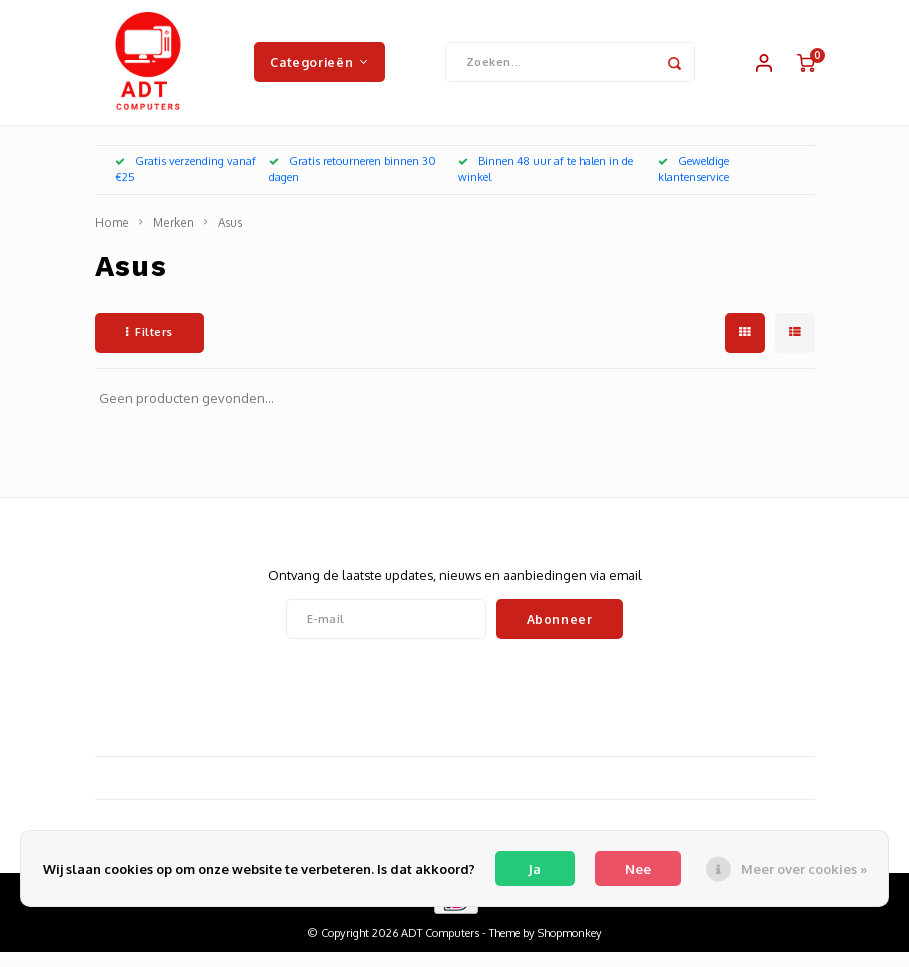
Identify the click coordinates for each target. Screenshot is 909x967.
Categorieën (319, 69)
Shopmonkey (570, 948)
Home (112, 237)
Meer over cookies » (804, 869)
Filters (149, 347)
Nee (638, 869)
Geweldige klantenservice (693, 184)
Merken (173, 237)
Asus (230, 237)
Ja (534, 869)
